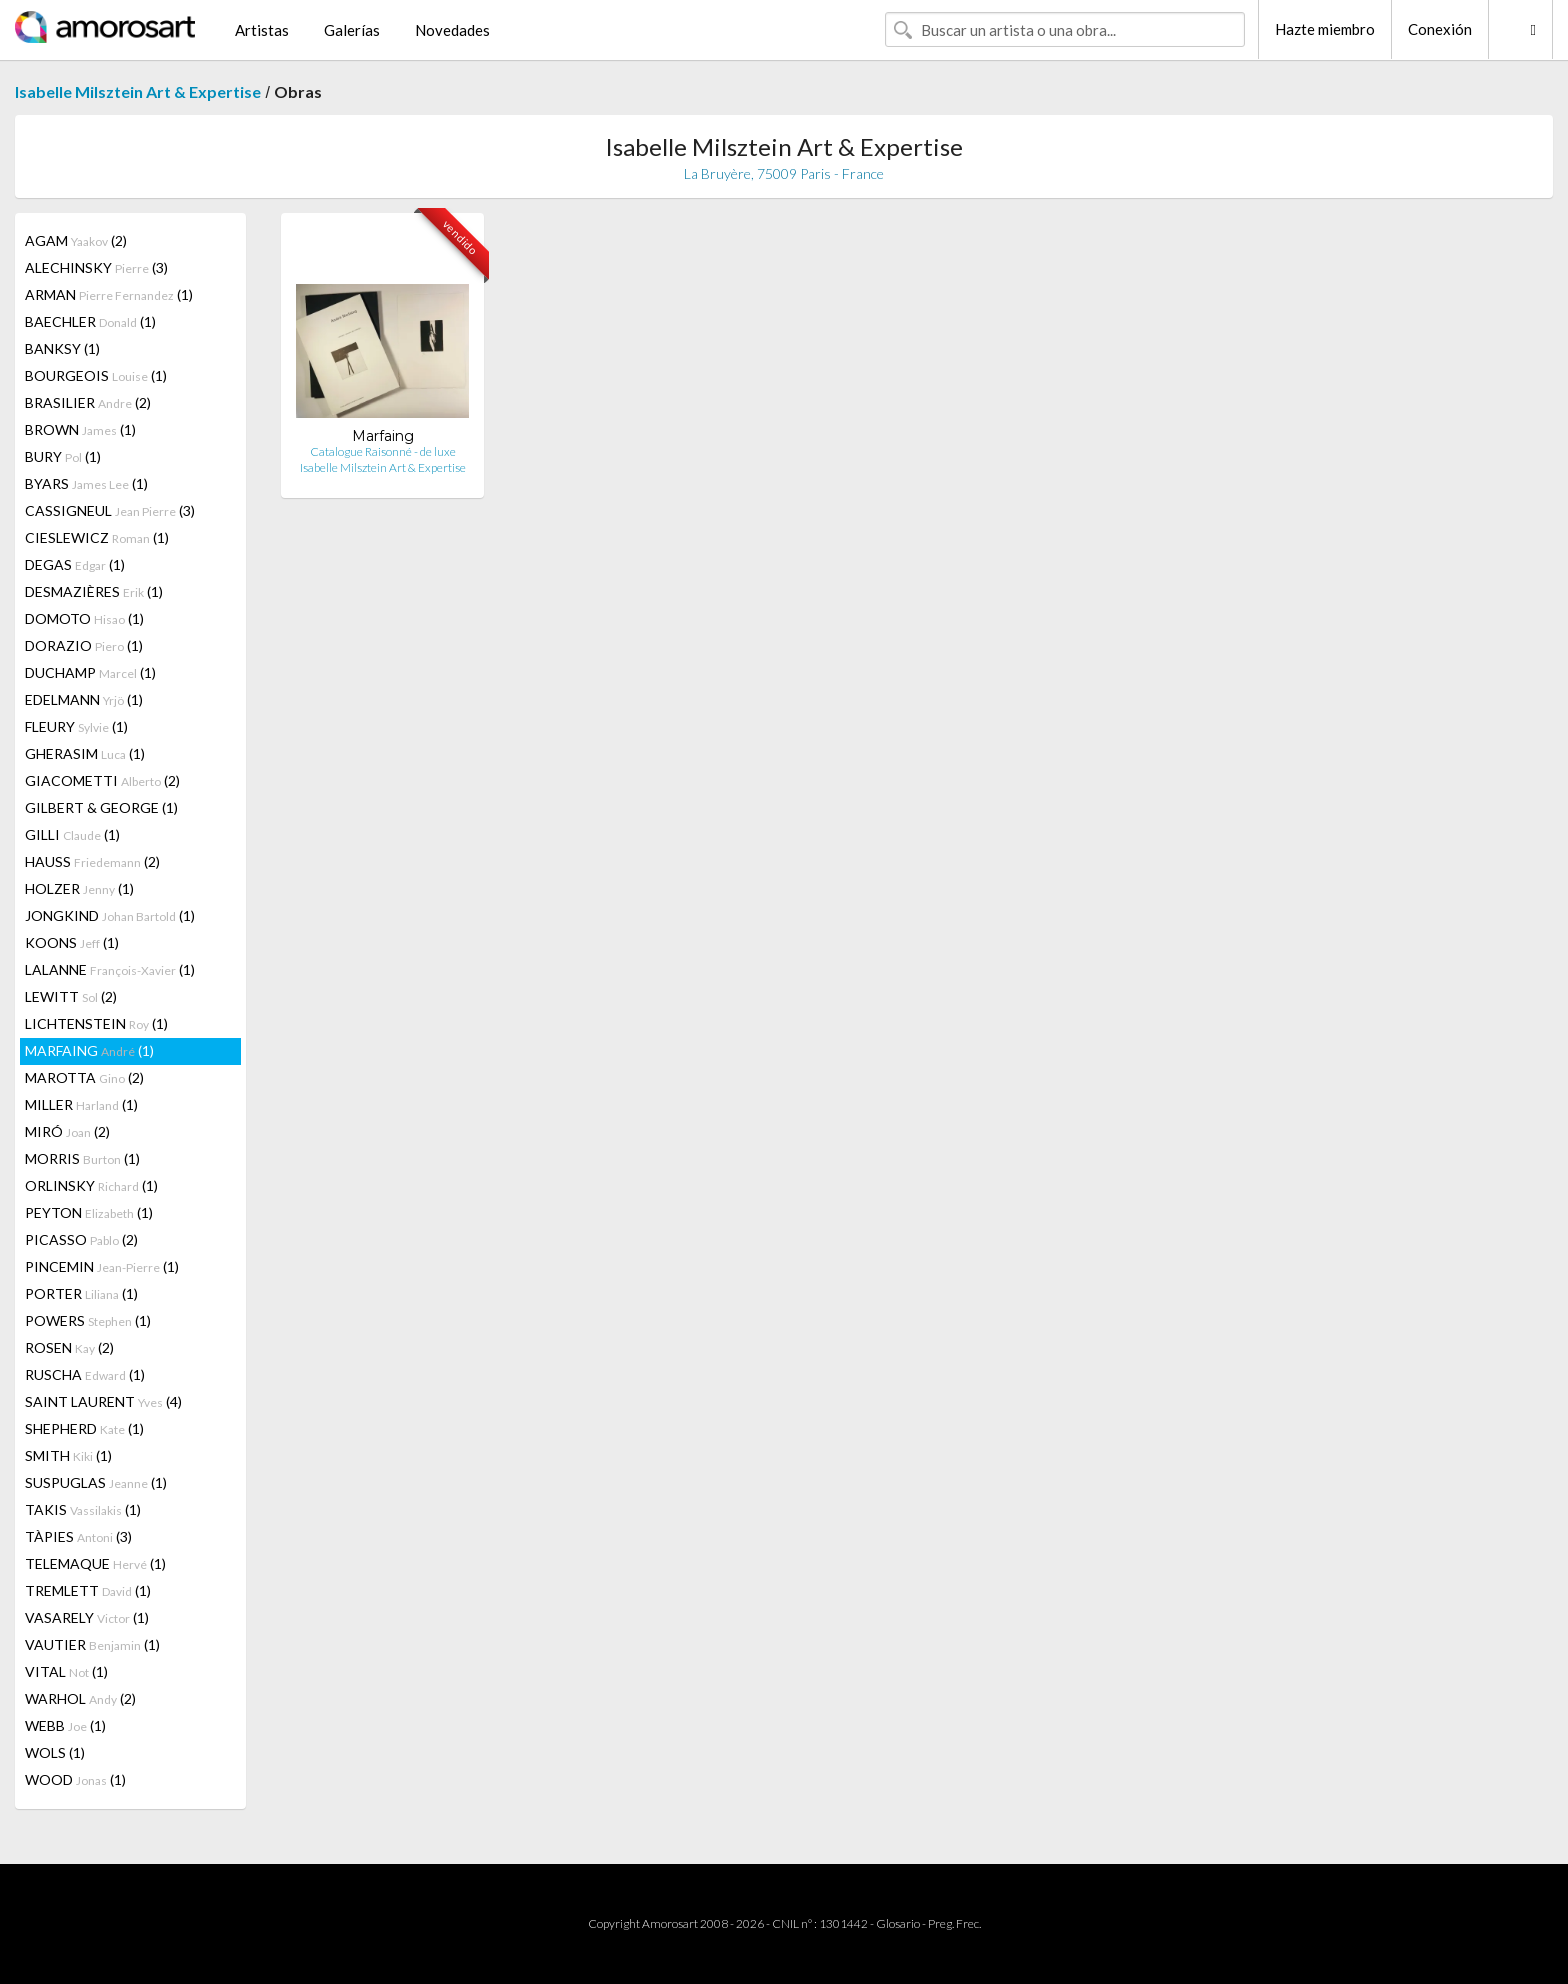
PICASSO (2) (81, 1239)
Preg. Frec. (954, 1923)
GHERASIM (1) (85, 753)
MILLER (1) (81, 1104)
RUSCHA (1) (85, 1374)
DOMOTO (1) (84, 618)
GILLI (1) (72, 834)
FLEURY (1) (76, 726)
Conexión (1440, 29)
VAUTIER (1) (92, 1644)
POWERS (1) (88, 1320)
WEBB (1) (65, 1725)
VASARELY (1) (87, 1617)
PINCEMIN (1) (102, 1266)
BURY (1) (63, 456)
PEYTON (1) (89, 1212)
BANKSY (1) (62, 348)
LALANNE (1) (110, 969)
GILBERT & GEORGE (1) (101, 807)
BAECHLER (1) (90, 321)
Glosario (898, 1923)
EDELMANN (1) (84, 699)
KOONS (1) (72, 942)
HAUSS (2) (92, 861)
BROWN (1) (80, 429)
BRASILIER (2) (88, 402)
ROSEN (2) (69, 1347)
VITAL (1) (66, 1671)
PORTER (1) (81, 1293)
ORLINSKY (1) (91, 1185)
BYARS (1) (86, 483)
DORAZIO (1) (84, 645)
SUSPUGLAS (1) (96, 1482)
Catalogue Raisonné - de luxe (383, 451)
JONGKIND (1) (110, 915)
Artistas (262, 30)
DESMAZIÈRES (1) (94, 591)
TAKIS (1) (83, 1509)
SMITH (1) (68, 1455)
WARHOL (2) (80, 1698)
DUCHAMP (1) (90, 672)
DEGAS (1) (75, 564)
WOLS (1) (55, 1752)
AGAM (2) (76, 240)
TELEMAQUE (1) (95, 1563)
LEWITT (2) (71, 996)
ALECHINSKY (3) (96, 267)
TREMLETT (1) (88, 1590)
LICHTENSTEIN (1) (96, 1023)
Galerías (352, 30)
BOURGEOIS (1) (96, 375)
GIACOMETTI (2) (102, 780)
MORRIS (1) (82, 1158)
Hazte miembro (1325, 29)
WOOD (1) (75, 1779)
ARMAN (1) (109, 294)
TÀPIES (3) (78, 1536)
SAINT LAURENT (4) (103, 1401)
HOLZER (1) (79, 888)
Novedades (452, 30)
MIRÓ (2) (67, 1131)
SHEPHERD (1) (84, 1428)
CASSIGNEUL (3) (110, 510)
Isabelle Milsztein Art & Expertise (138, 91)
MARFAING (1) (89, 1050)
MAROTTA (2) (84, 1077)
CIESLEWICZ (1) (97, 537)
